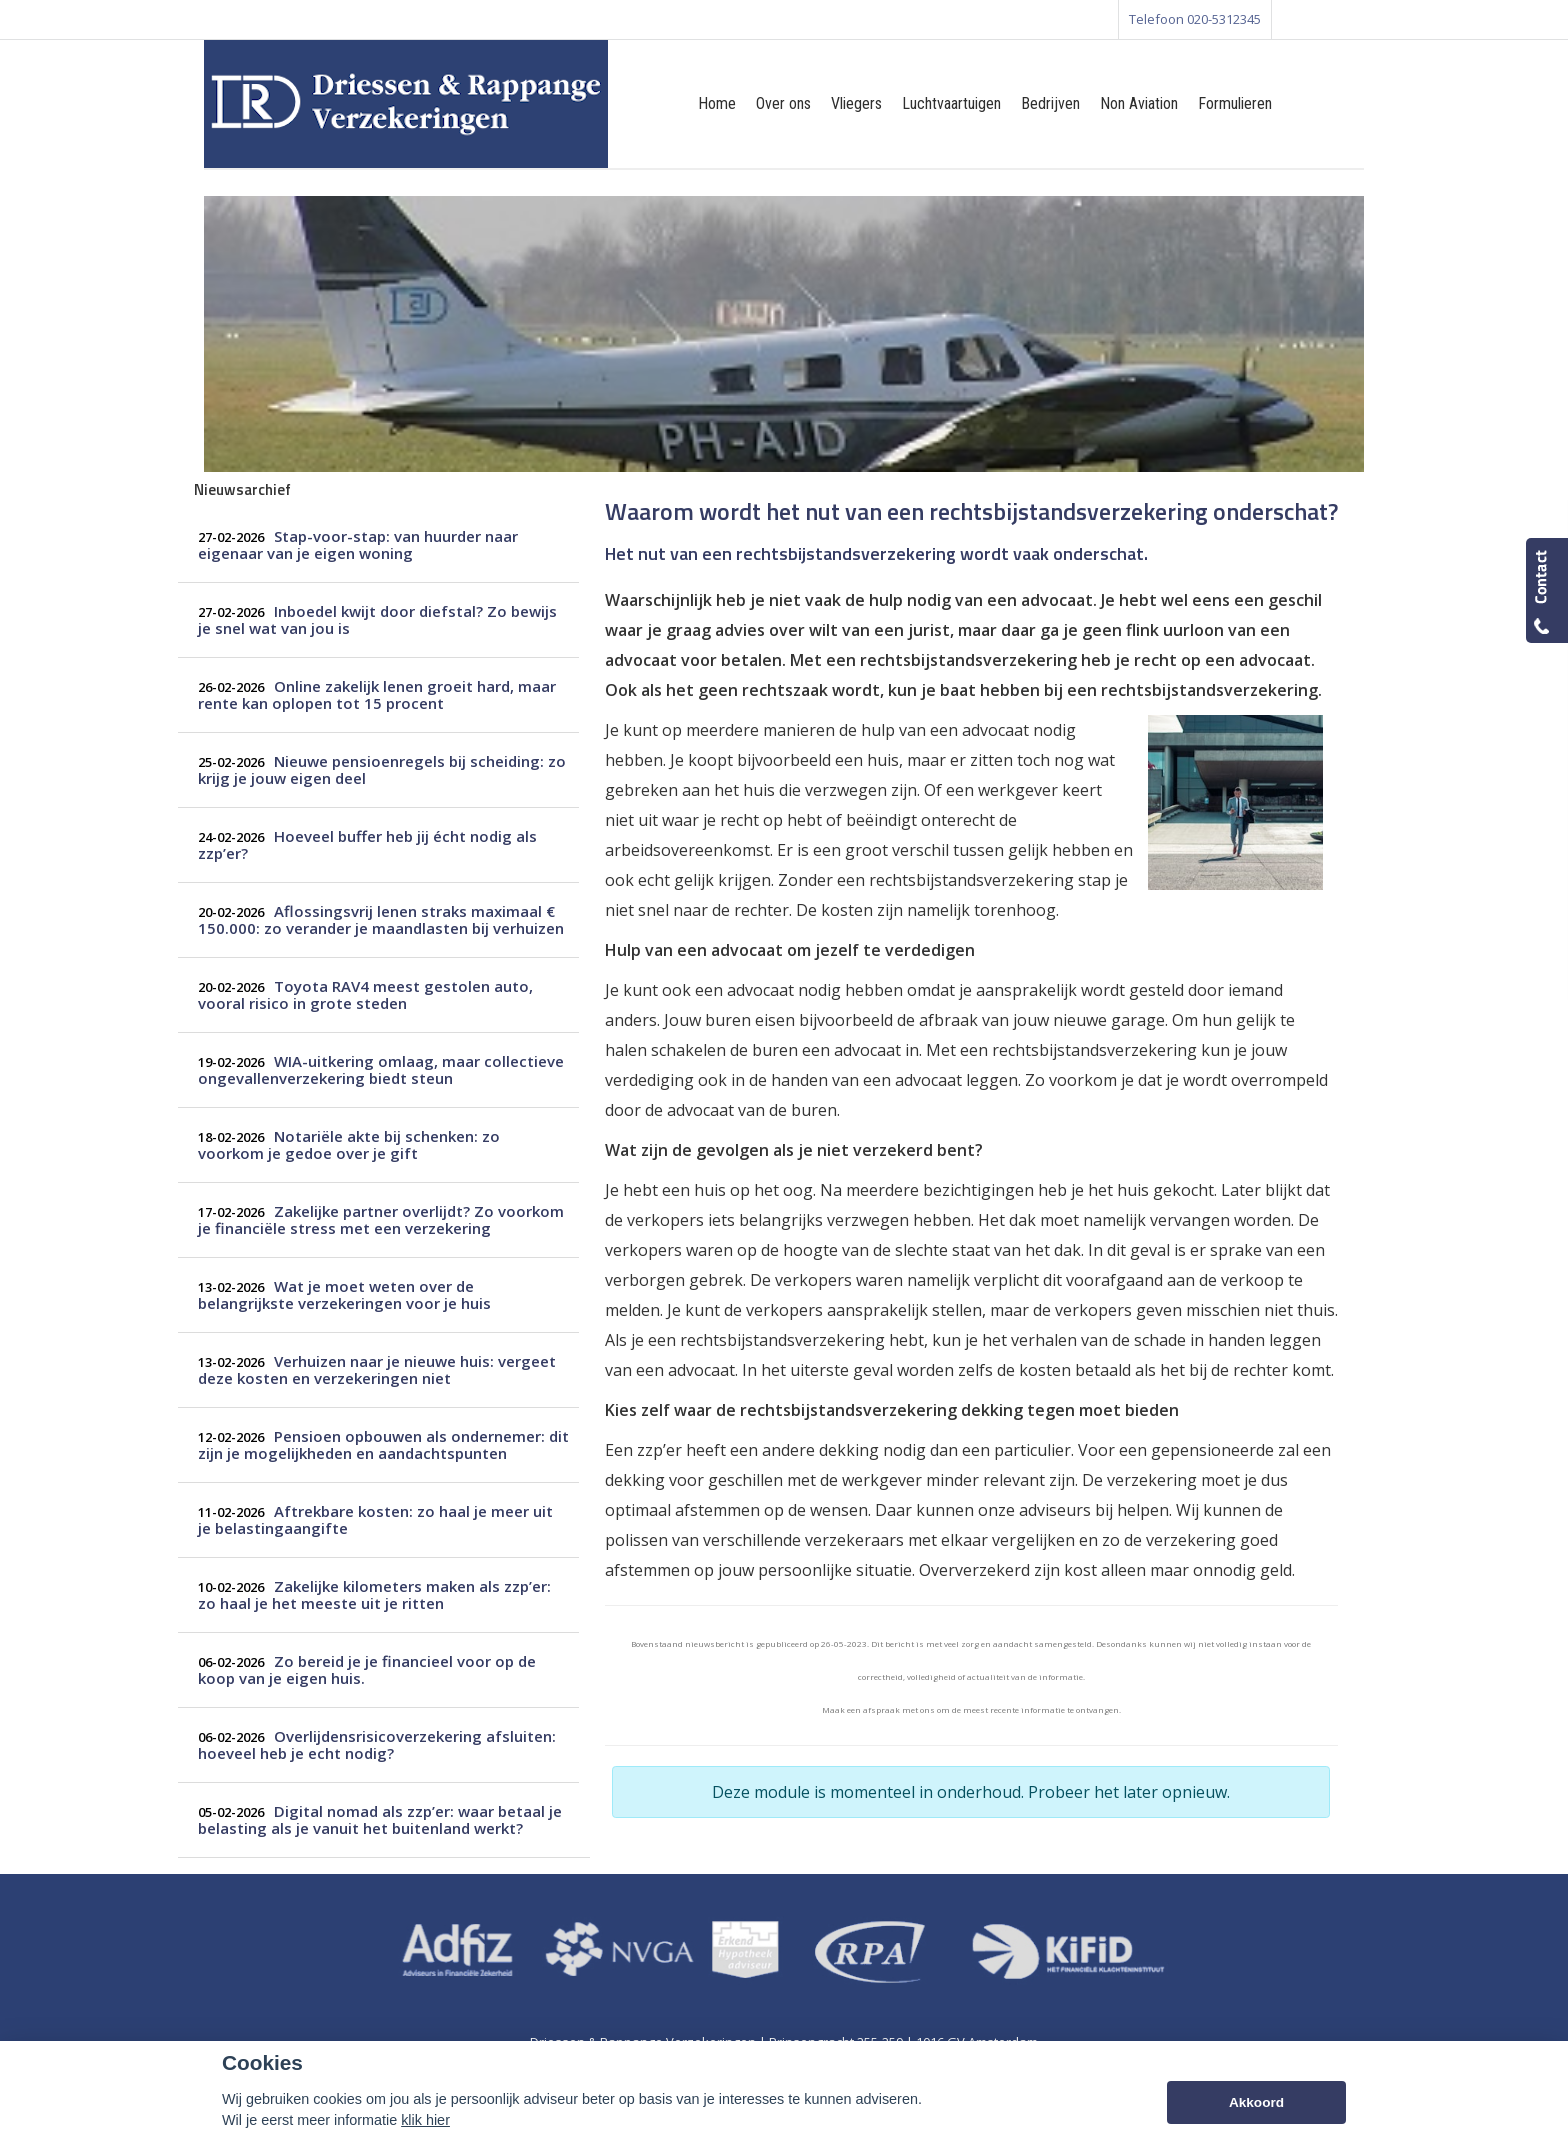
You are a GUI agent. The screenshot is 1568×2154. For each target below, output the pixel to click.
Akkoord (1256, 2102)
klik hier (425, 2120)
